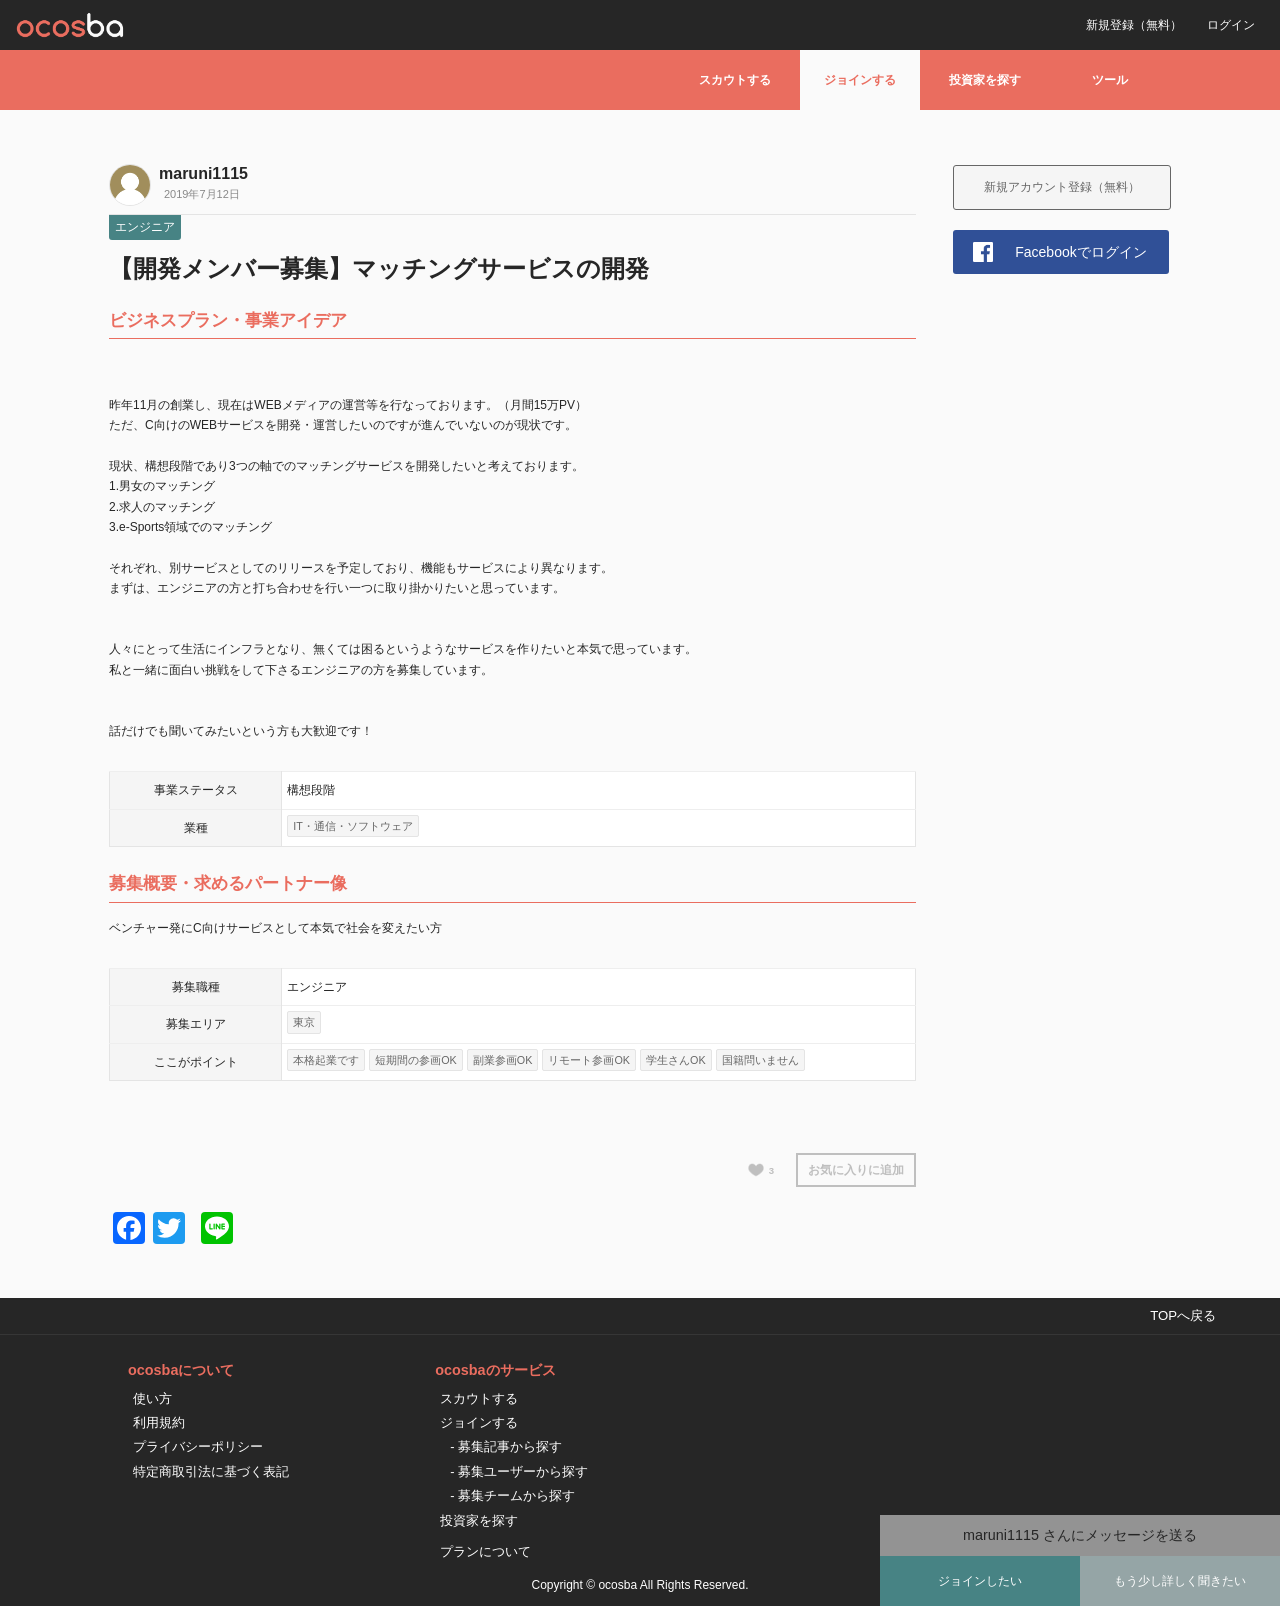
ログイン (1231, 25)
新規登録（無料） (1134, 25)
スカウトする (735, 80)
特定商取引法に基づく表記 (211, 1471)
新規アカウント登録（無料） (1062, 187)
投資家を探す (985, 80)
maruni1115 (203, 173)
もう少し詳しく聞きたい (1180, 1581)
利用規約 (159, 1422)
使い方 (152, 1398)
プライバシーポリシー (198, 1446)
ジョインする (860, 80)
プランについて (485, 1551)
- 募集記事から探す (506, 1446)
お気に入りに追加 (856, 1170)
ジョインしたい (980, 1581)
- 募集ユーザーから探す (519, 1471)
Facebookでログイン (1080, 252)
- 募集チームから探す (512, 1495)
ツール (1110, 80)
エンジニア (145, 227)
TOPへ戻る (1183, 1315)
